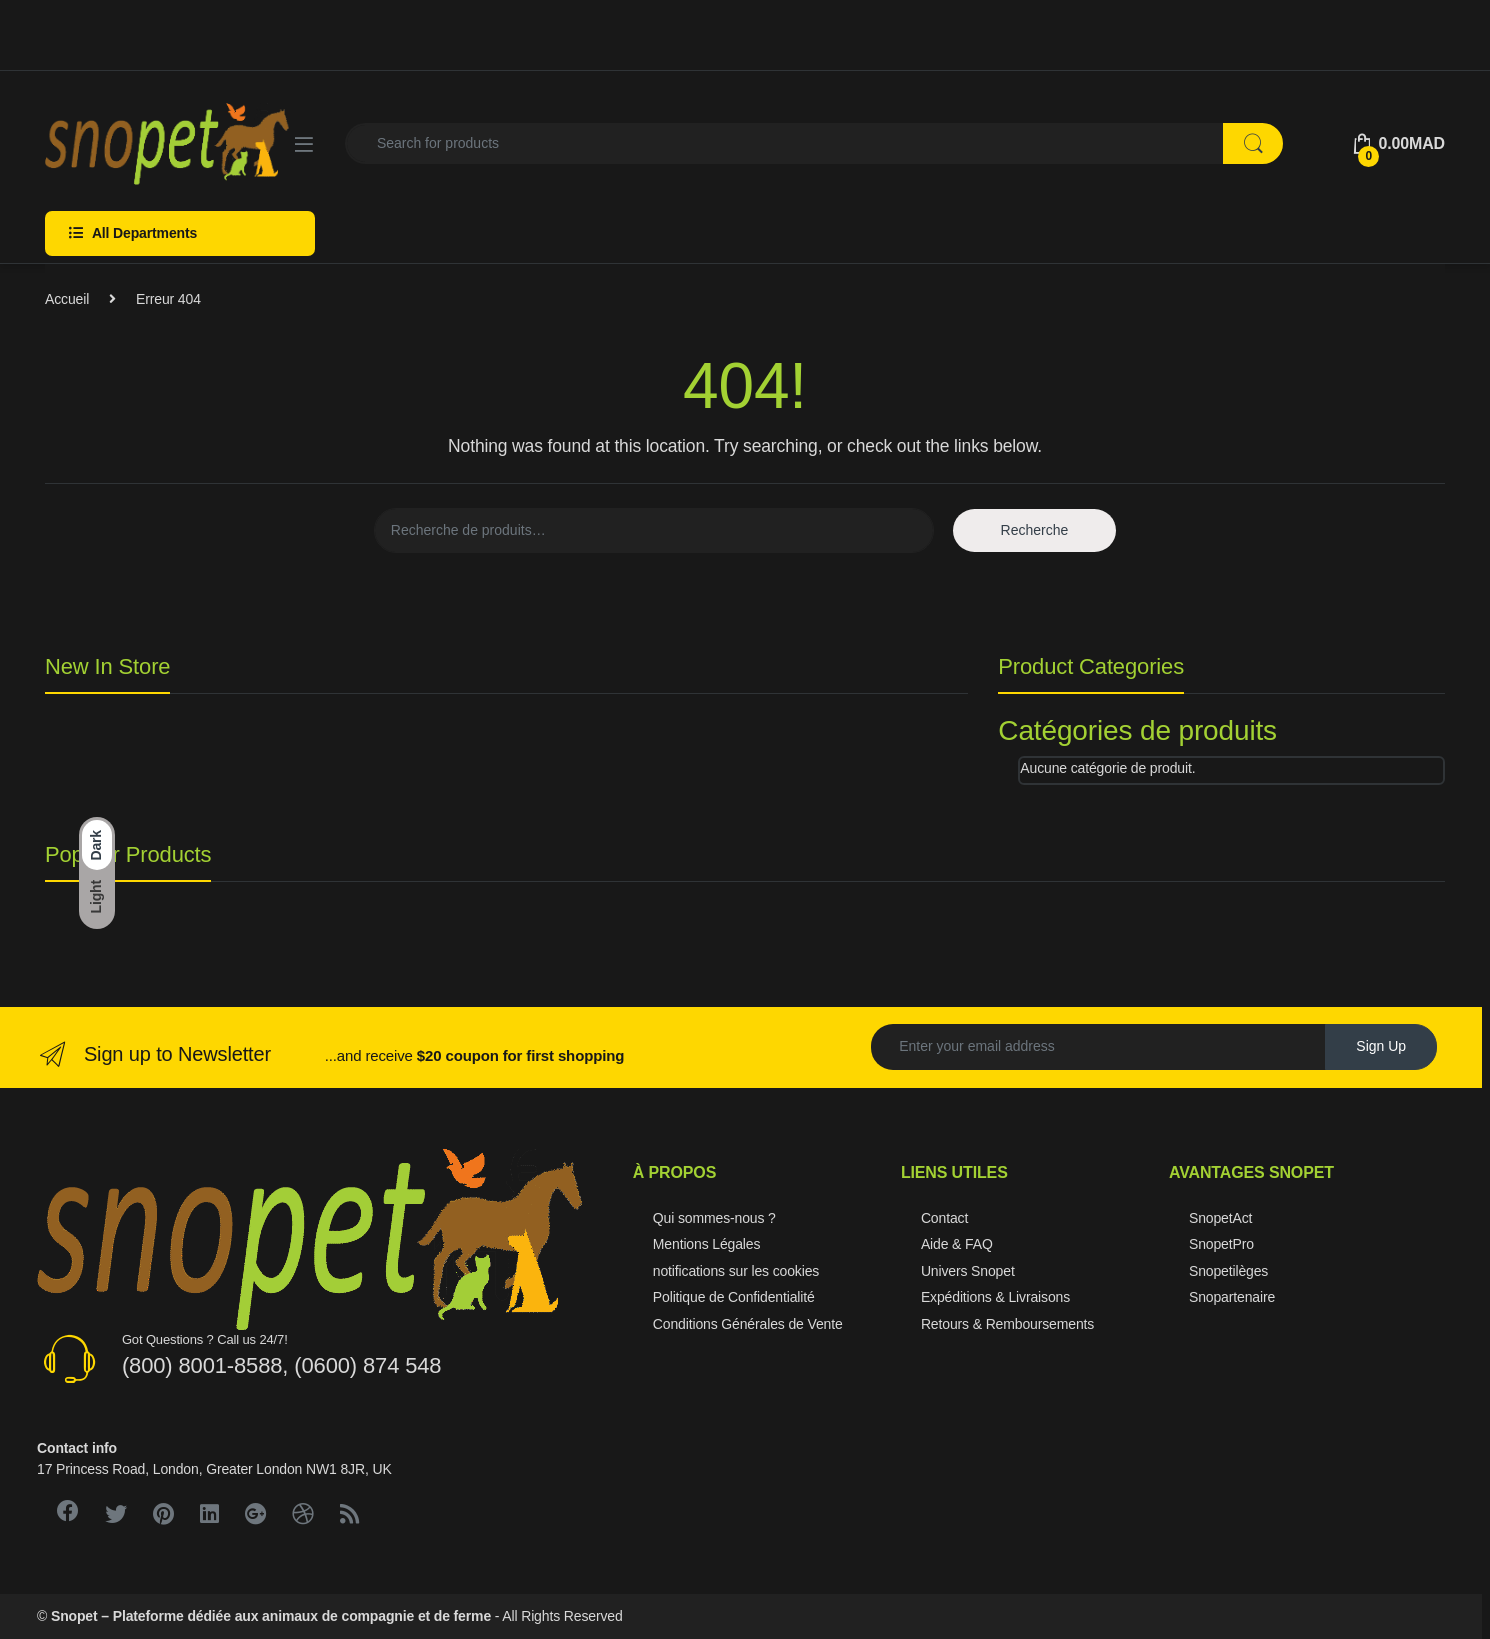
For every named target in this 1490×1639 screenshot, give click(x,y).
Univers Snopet (968, 1271)
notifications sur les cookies (736, 1271)
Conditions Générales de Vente (748, 1324)
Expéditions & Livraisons (995, 1297)
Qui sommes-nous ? (714, 1218)
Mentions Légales (707, 1244)
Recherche (1035, 530)
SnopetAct (1220, 1218)
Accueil (67, 299)
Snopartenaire (1232, 1297)
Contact (944, 1218)
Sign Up (1381, 1046)
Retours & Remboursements (1007, 1324)
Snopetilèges (1228, 1271)
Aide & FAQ (957, 1244)
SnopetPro (1221, 1244)
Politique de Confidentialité (734, 1297)
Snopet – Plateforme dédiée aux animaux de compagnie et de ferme (271, 1616)
